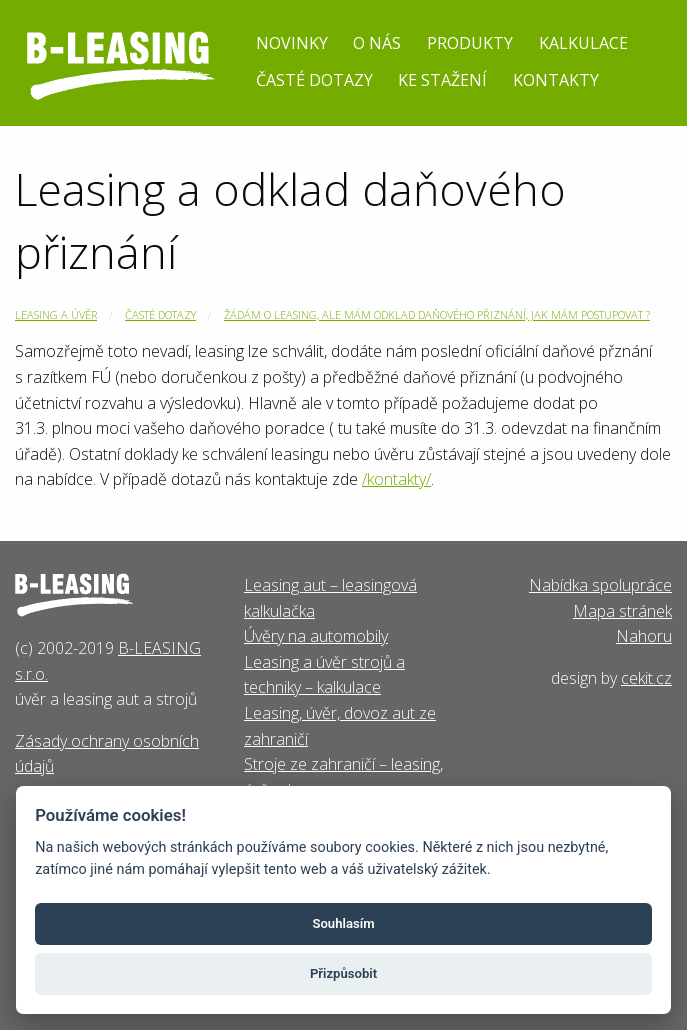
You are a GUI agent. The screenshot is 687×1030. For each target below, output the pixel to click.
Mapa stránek (622, 611)
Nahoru (644, 636)
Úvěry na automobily (316, 636)
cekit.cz (646, 678)
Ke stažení (442, 80)
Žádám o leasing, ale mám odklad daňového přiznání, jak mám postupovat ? (437, 314)
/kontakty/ (396, 479)
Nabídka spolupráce (600, 585)
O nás (377, 43)
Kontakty (556, 80)
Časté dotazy (314, 80)
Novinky (292, 43)
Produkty (470, 43)
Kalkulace (583, 43)
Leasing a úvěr (56, 314)
